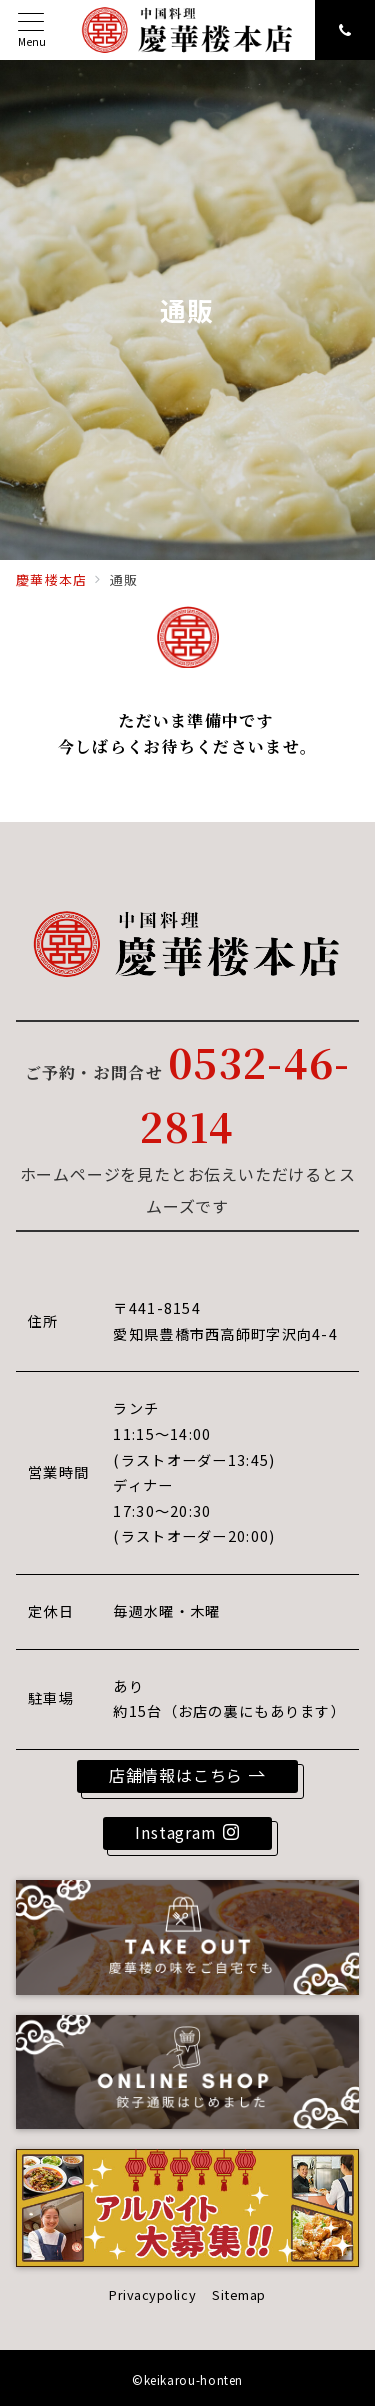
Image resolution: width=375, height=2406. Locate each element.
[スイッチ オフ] (345, 30)
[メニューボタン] (31, 30)
